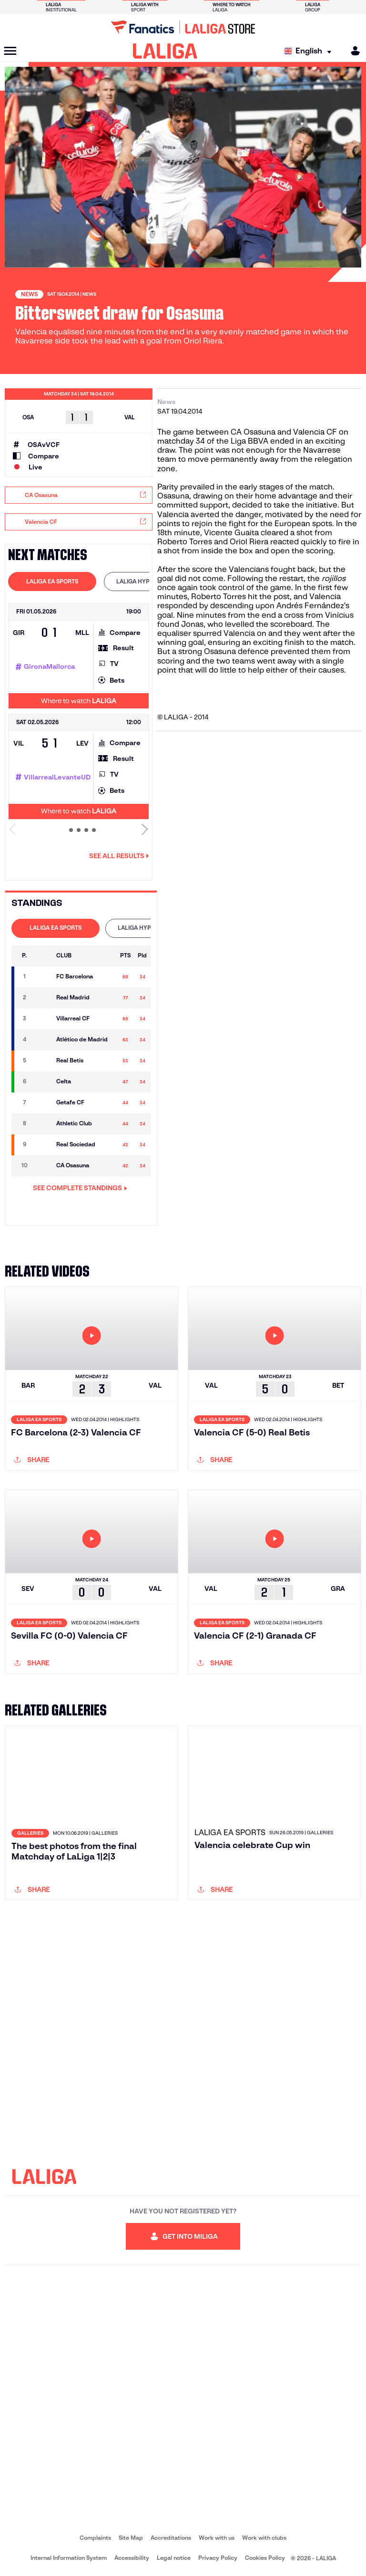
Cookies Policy (265, 2558)
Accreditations (171, 2537)
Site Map (131, 2537)
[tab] (52, 581)
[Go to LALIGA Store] (183, 27)
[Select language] (310, 51)
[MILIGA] (352, 50)
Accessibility (131, 2558)
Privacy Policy (217, 2558)
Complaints (95, 2537)
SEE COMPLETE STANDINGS (80, 1188)
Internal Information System (68, 2558)
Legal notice (174, 2558)
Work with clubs (264, 2537)
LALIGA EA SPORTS (52, 581)
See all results (119, 856)
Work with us (216, 2537)
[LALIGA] (165, 51)
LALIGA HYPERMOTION (148, 581)
